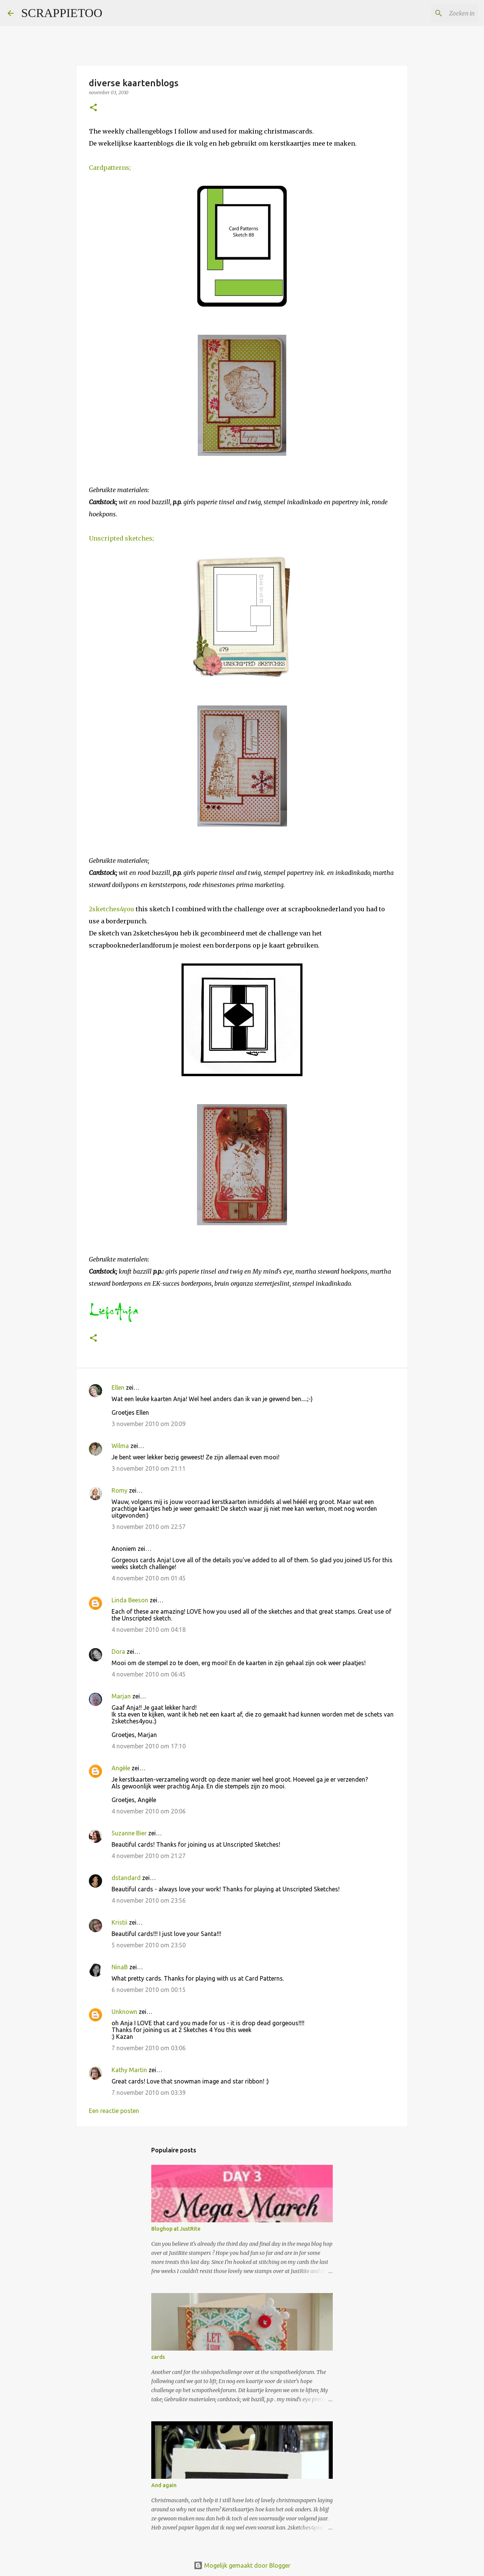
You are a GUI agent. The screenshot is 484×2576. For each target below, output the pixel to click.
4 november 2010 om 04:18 (149, 1629)
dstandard (126, 1877)
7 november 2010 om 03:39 (149, 2092)
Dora (118, 1651)
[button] (93, 108)
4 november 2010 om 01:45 (149, 1578)
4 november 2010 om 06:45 (149, 1674)
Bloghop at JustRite (175, 2229)
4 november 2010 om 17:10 (149, 1746)
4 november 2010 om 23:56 (149, 1900)
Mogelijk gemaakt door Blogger (242, 2565)
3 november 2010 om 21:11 (149, 1468)
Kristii (119, 1922)
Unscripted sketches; (121, 538)
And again (164, 2485)
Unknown (124, 2011)
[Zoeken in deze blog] (438, 13)
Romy (119, 1490)
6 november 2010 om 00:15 (149, 1989)
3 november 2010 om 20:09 (149, 1423)
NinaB (120, 1967)
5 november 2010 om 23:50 (149, 1945)
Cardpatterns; (110, 167)
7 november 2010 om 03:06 (149, 2048)
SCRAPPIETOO (61, 13)
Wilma (120, 1445)
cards (158, 2357)
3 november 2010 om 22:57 (149, 1526)
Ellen (118, 1387)
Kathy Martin (129, 2069)
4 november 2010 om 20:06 (149, 1811)
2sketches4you (111, 909)
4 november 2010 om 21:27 (149, 1855)
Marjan (122, 1696)
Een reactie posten (114, 2110)
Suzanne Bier (129, 1833)
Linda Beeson (130, 1600)
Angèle (121, 1768)
